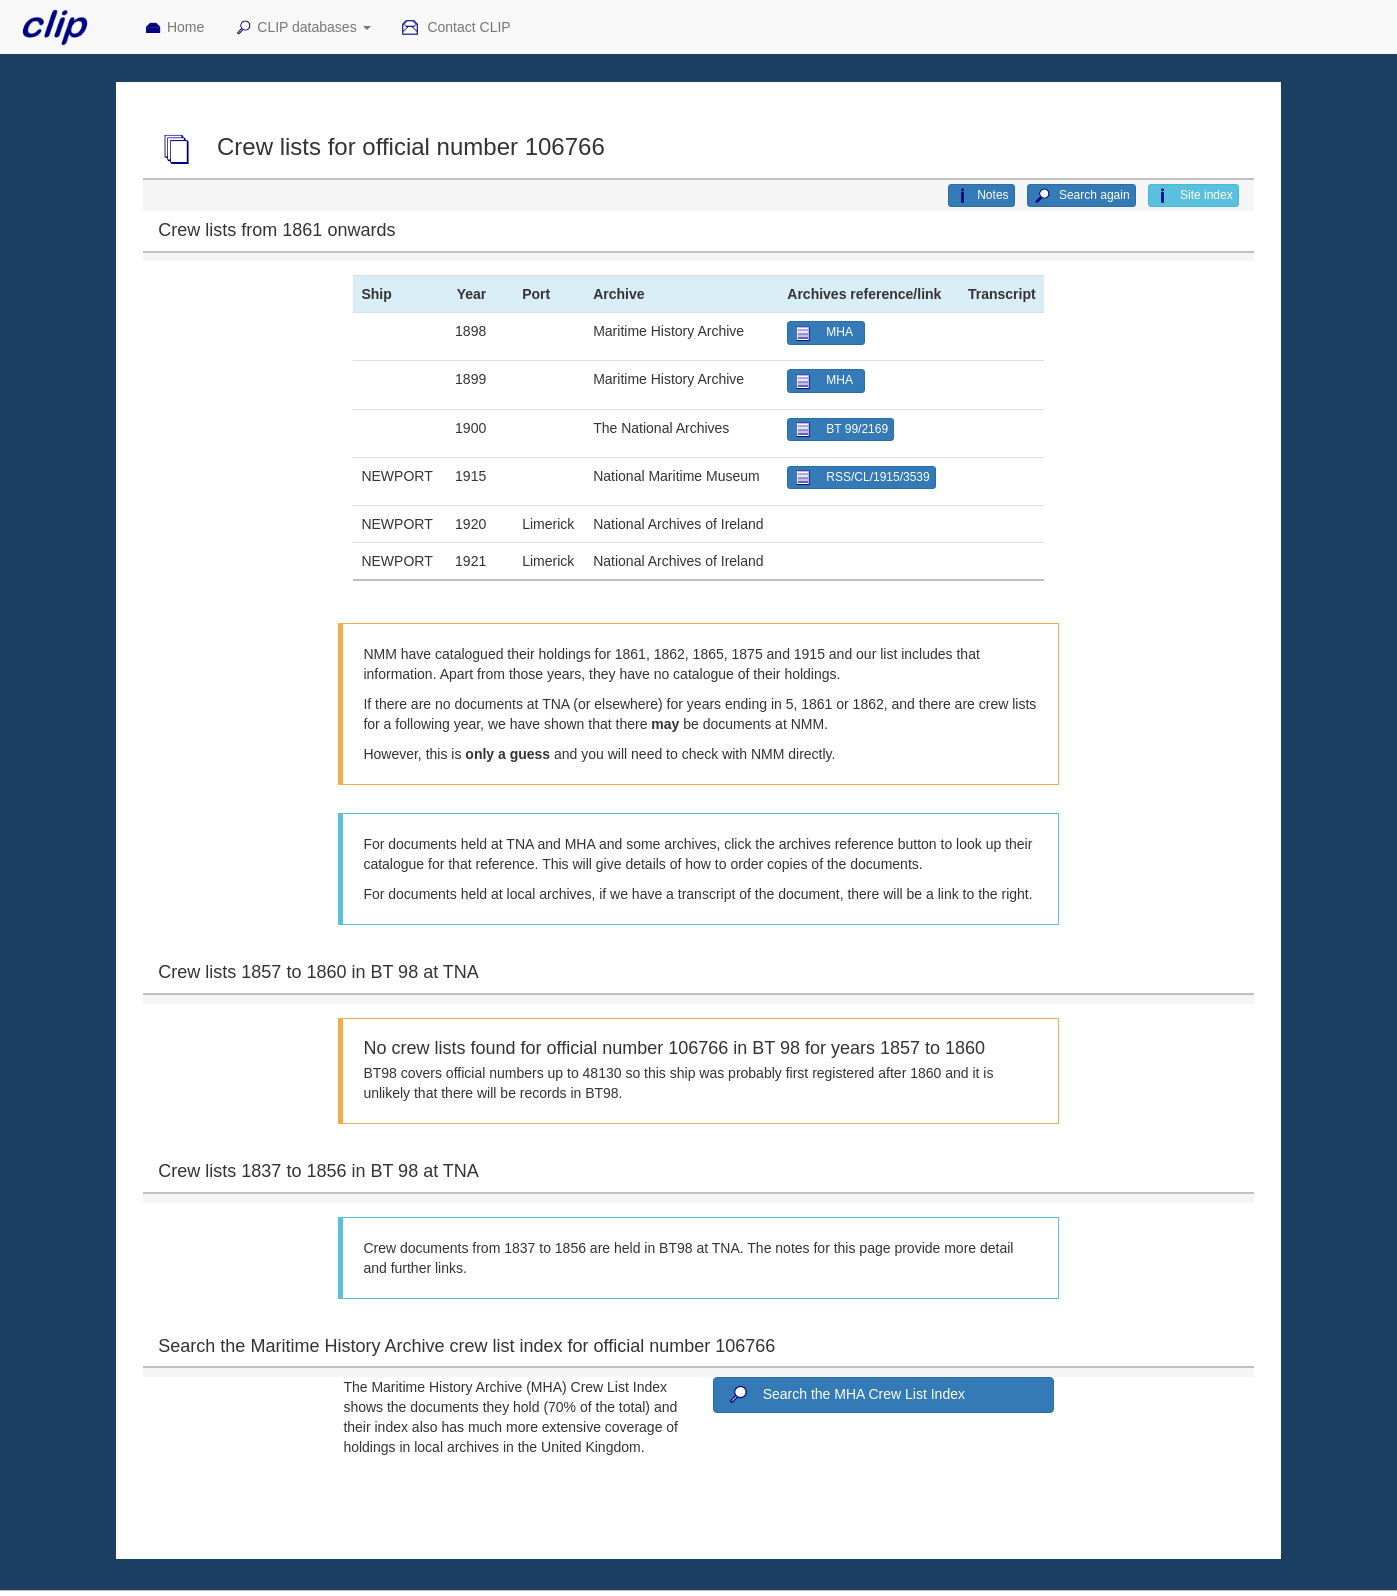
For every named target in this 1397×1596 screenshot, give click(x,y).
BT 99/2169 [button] (840, 429)
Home (174, 28)
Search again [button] (1081, 196)
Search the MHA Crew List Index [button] (845, 1395)
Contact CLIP (456, 28)
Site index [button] (1193, 196)
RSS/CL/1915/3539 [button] (861, 477)
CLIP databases (302, 28)
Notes (981, 196)
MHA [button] (826, 333)
